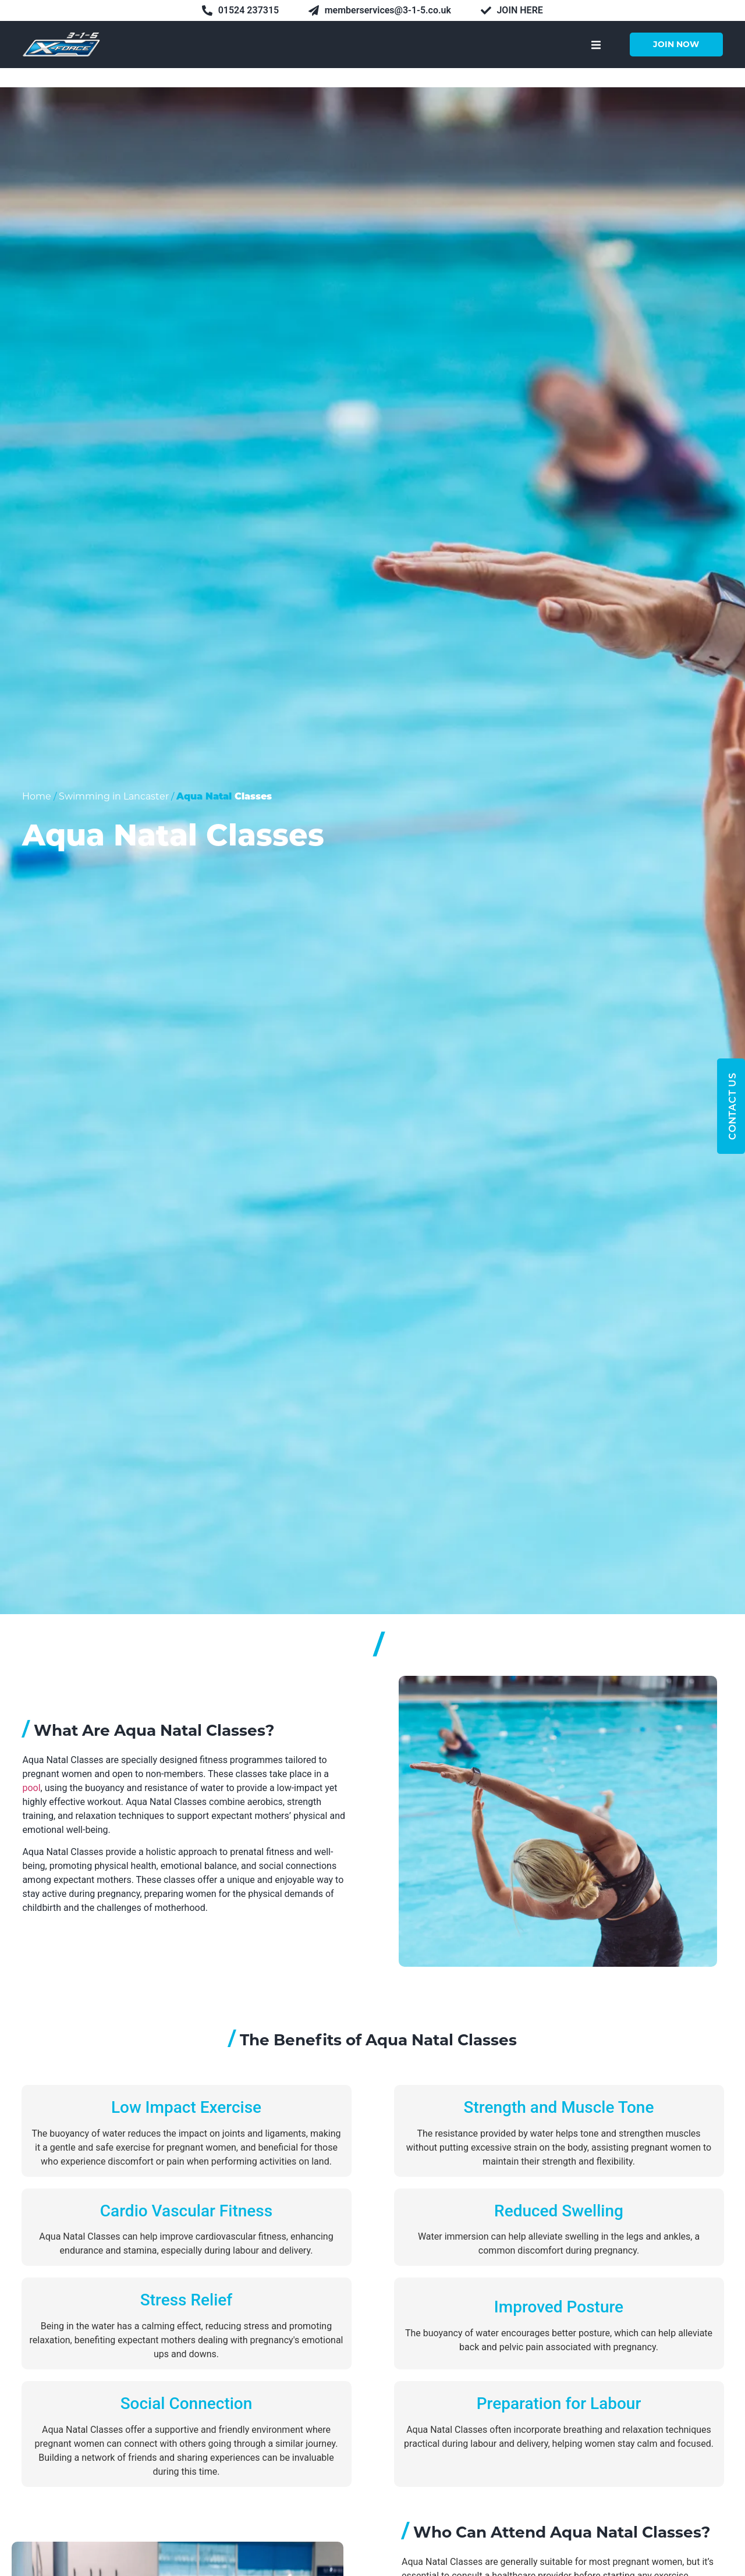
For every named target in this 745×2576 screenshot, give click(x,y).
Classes (253, 797)
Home (36, 796)
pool (31, 1787)
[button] (596, 44)
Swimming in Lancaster (114, 796)
